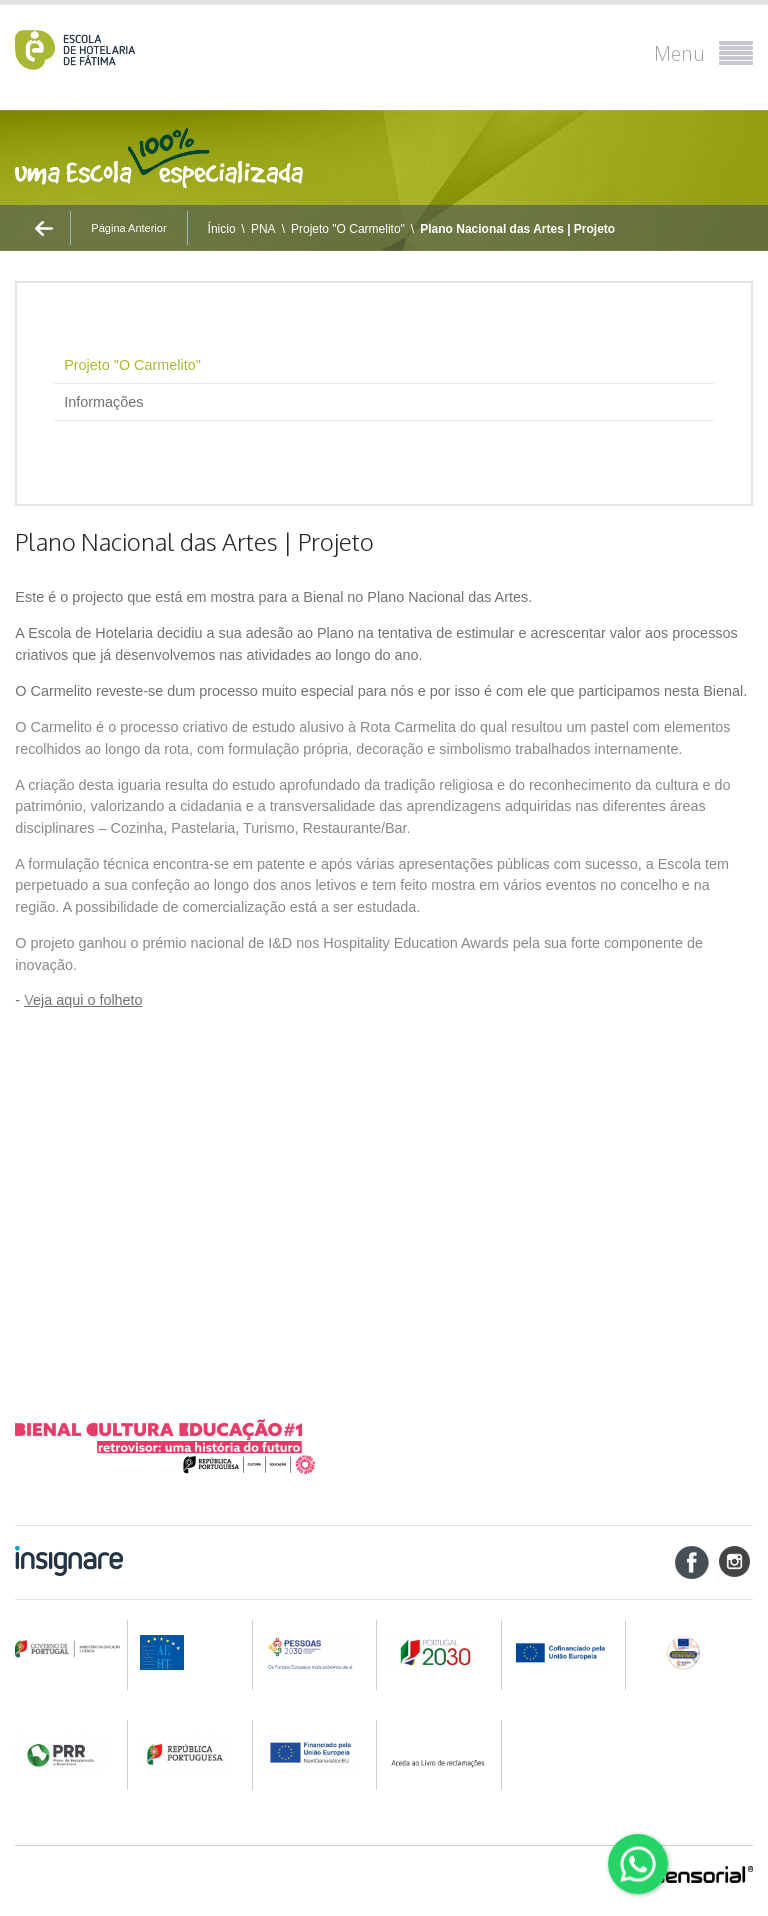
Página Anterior (128, 228)
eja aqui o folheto (83, 1000)
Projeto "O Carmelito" (348, 229)
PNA (263, 229)
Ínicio (222, 229)
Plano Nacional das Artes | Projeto (517, 229)
